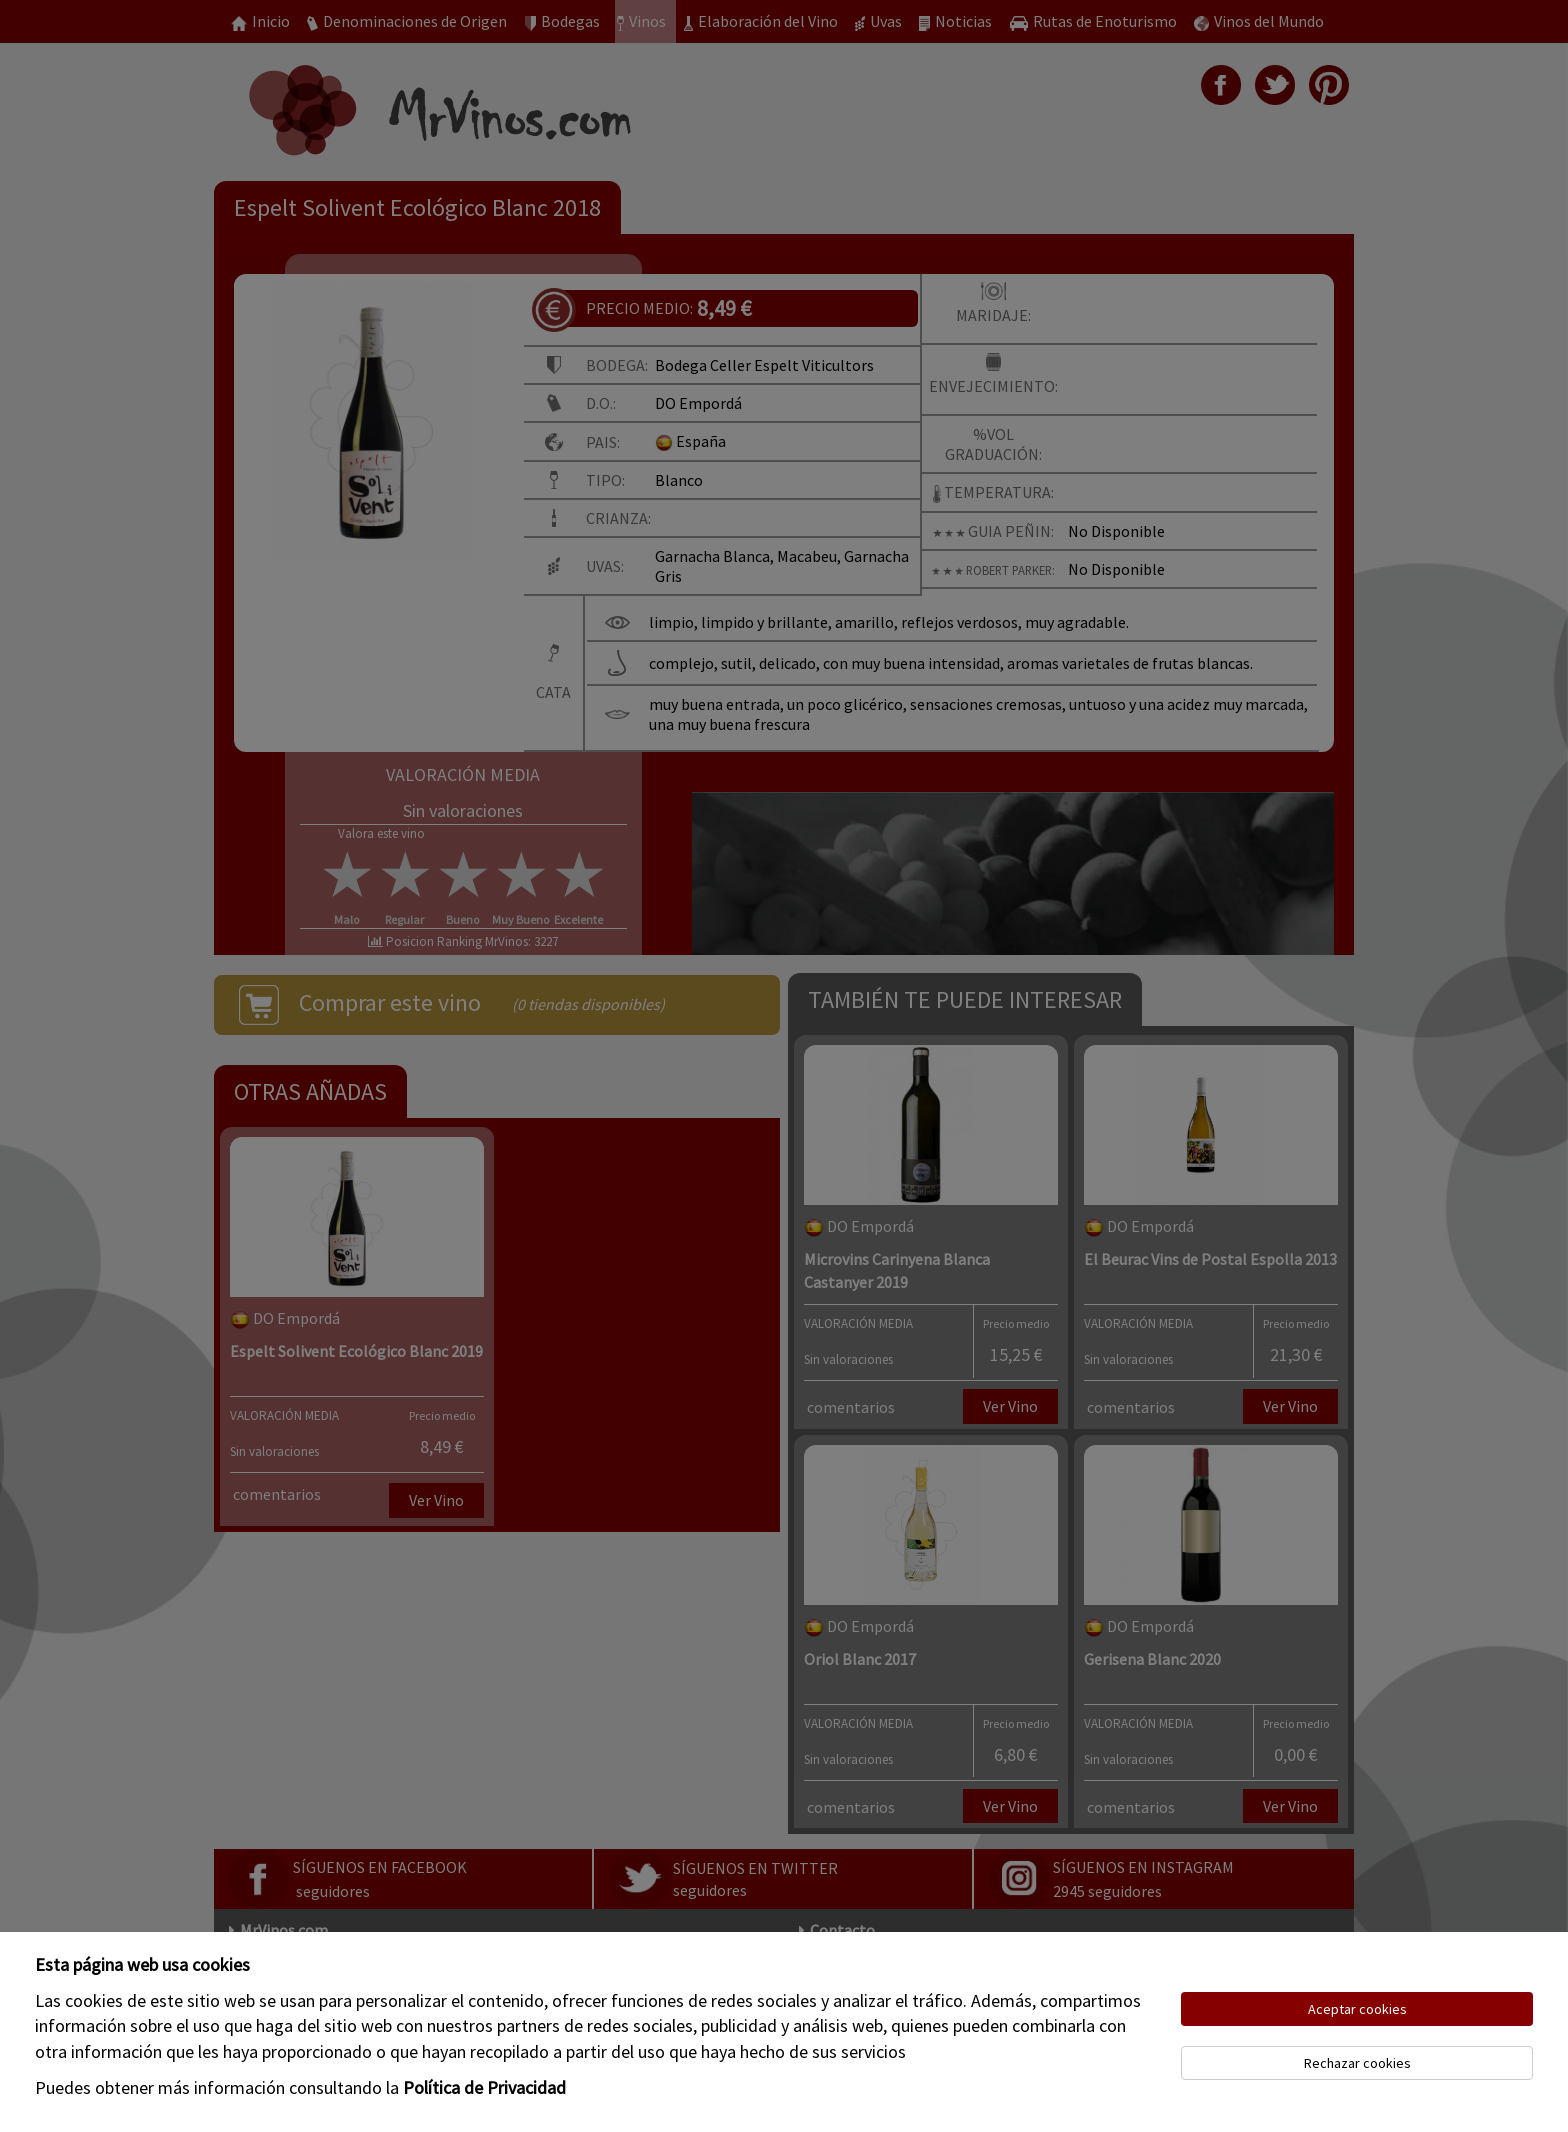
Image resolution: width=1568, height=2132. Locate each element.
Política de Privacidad (484, 2087)
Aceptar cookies (1357, 2009)
